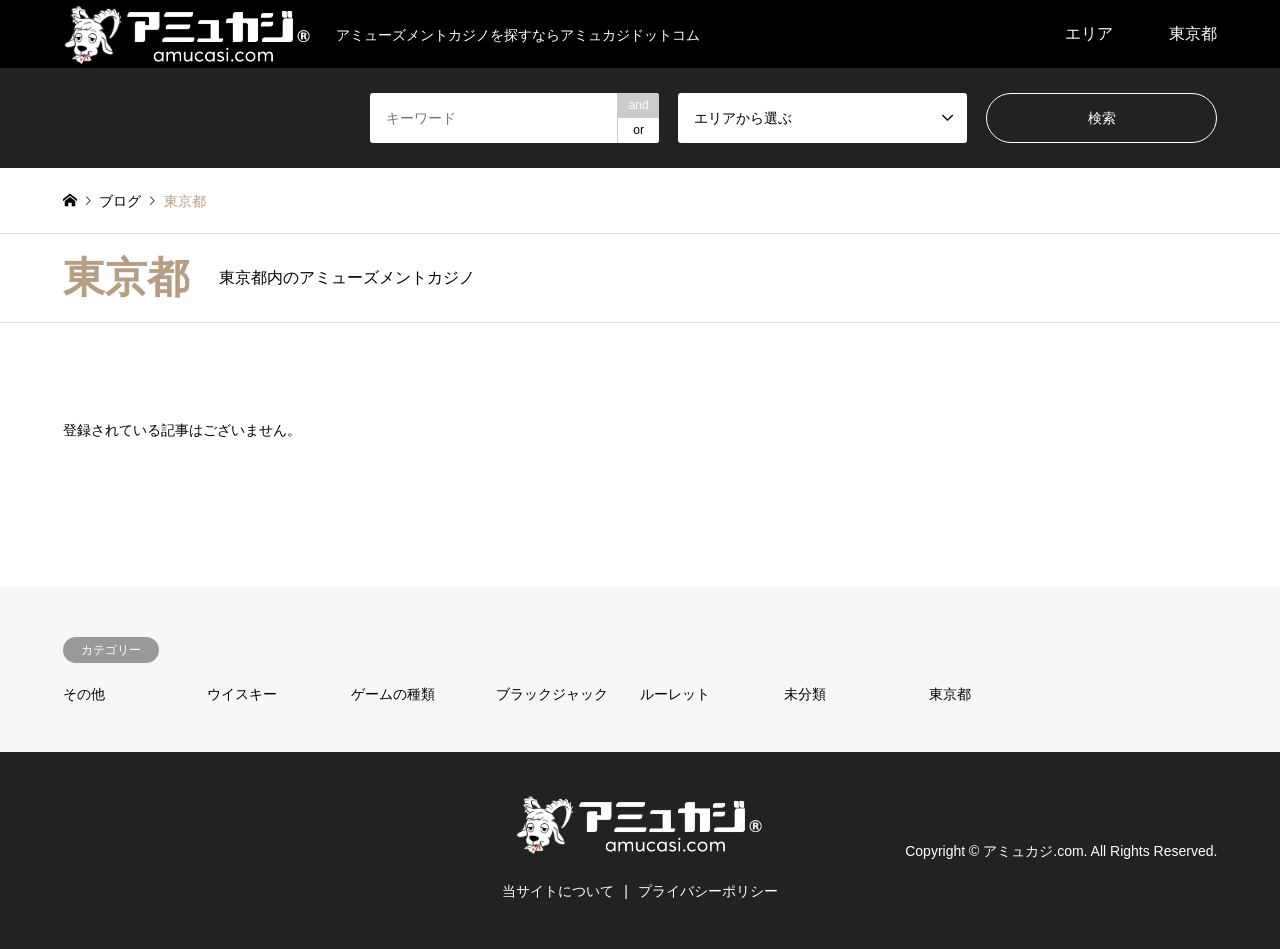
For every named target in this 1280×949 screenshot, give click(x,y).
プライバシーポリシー (708, 891)
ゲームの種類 (393, 694)
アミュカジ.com (1033, 850)
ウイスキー (242, 694)
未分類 (805, 694)
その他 (84, 694)
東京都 (1193, 33)
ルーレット (675, 694)
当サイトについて (558, 891)
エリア (1089, 33)
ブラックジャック (552, 694)
